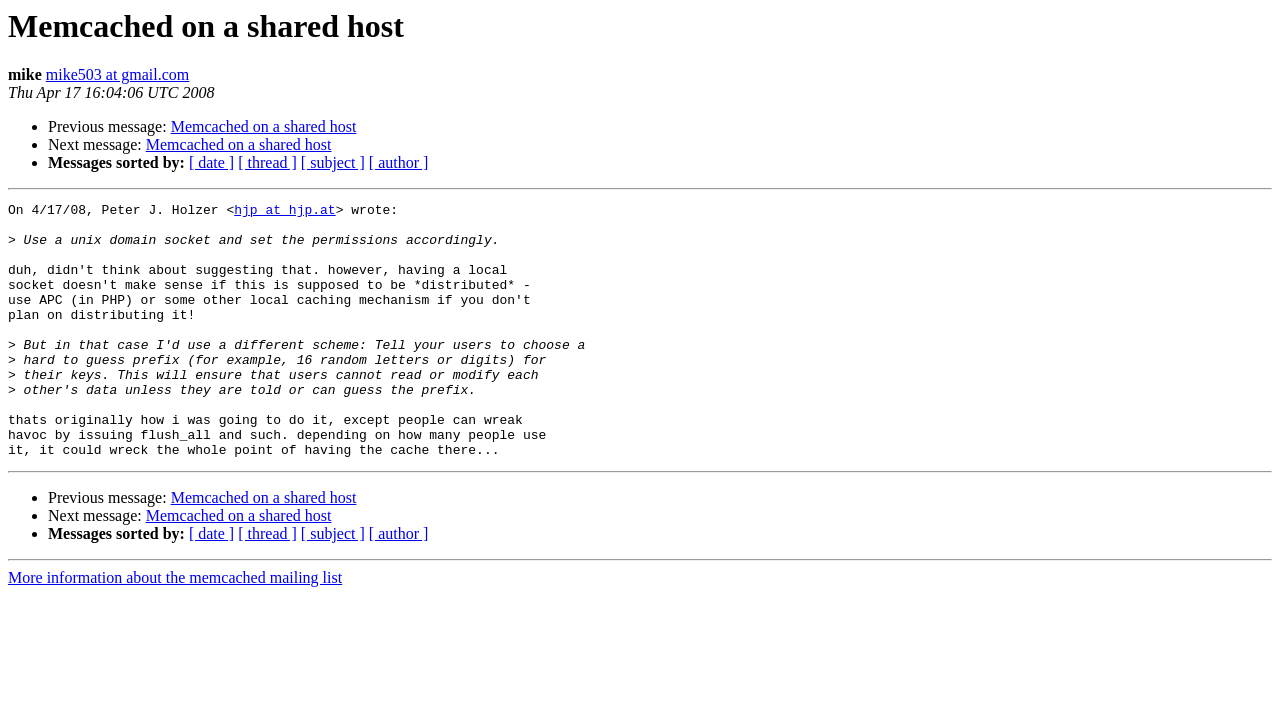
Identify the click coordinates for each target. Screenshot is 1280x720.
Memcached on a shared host (264, 126)
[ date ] (211, 162)
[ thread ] (267, 162)
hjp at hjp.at (284, 212)
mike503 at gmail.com (118, 74)
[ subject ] (333, 162)
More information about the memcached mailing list (175, 628)
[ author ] (399, 162)
